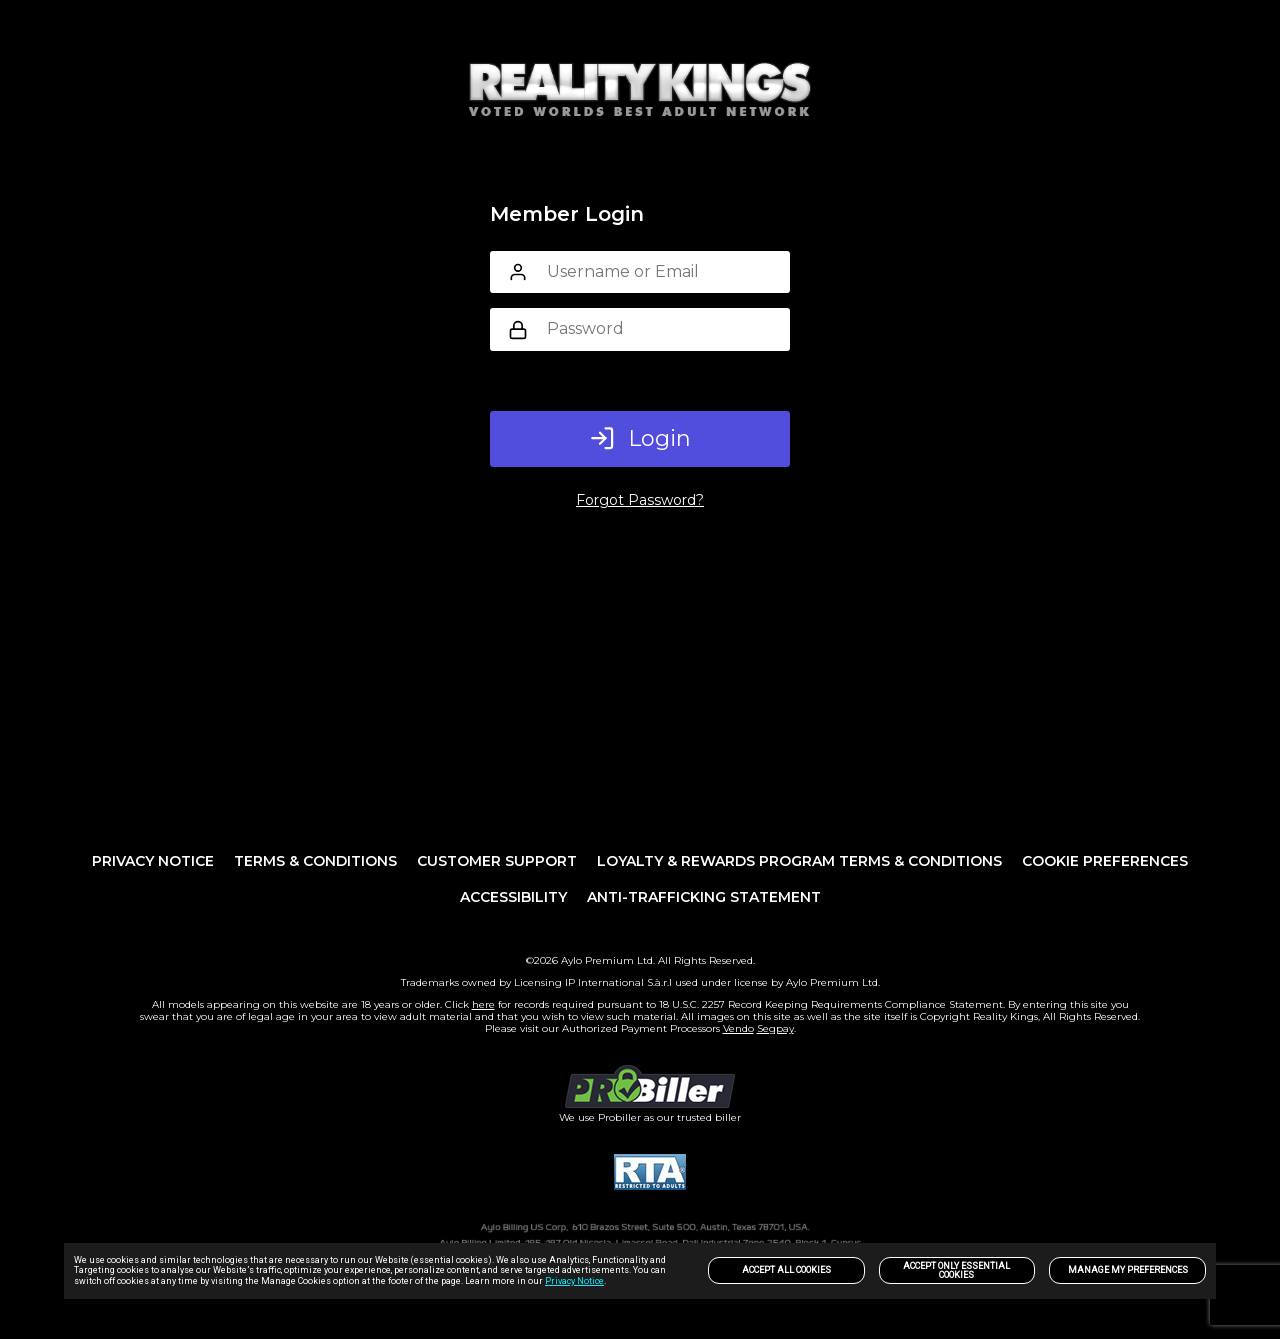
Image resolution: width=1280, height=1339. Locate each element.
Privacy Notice (574, 1281)
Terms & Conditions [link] (315, 861)
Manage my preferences (1128, 1270)
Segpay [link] (775, 1028)
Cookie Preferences (1105, 861)
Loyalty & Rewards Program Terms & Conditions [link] (799, 861)
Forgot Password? (640, 500)
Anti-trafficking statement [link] (704, 897)
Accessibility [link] (513, 897)
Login (640, 438)
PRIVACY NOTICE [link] (153, 861)
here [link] (483, 1004)
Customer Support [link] (497, 861)
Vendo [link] (738, 1028)
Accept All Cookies (786, 1270)
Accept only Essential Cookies (956, 1270)
